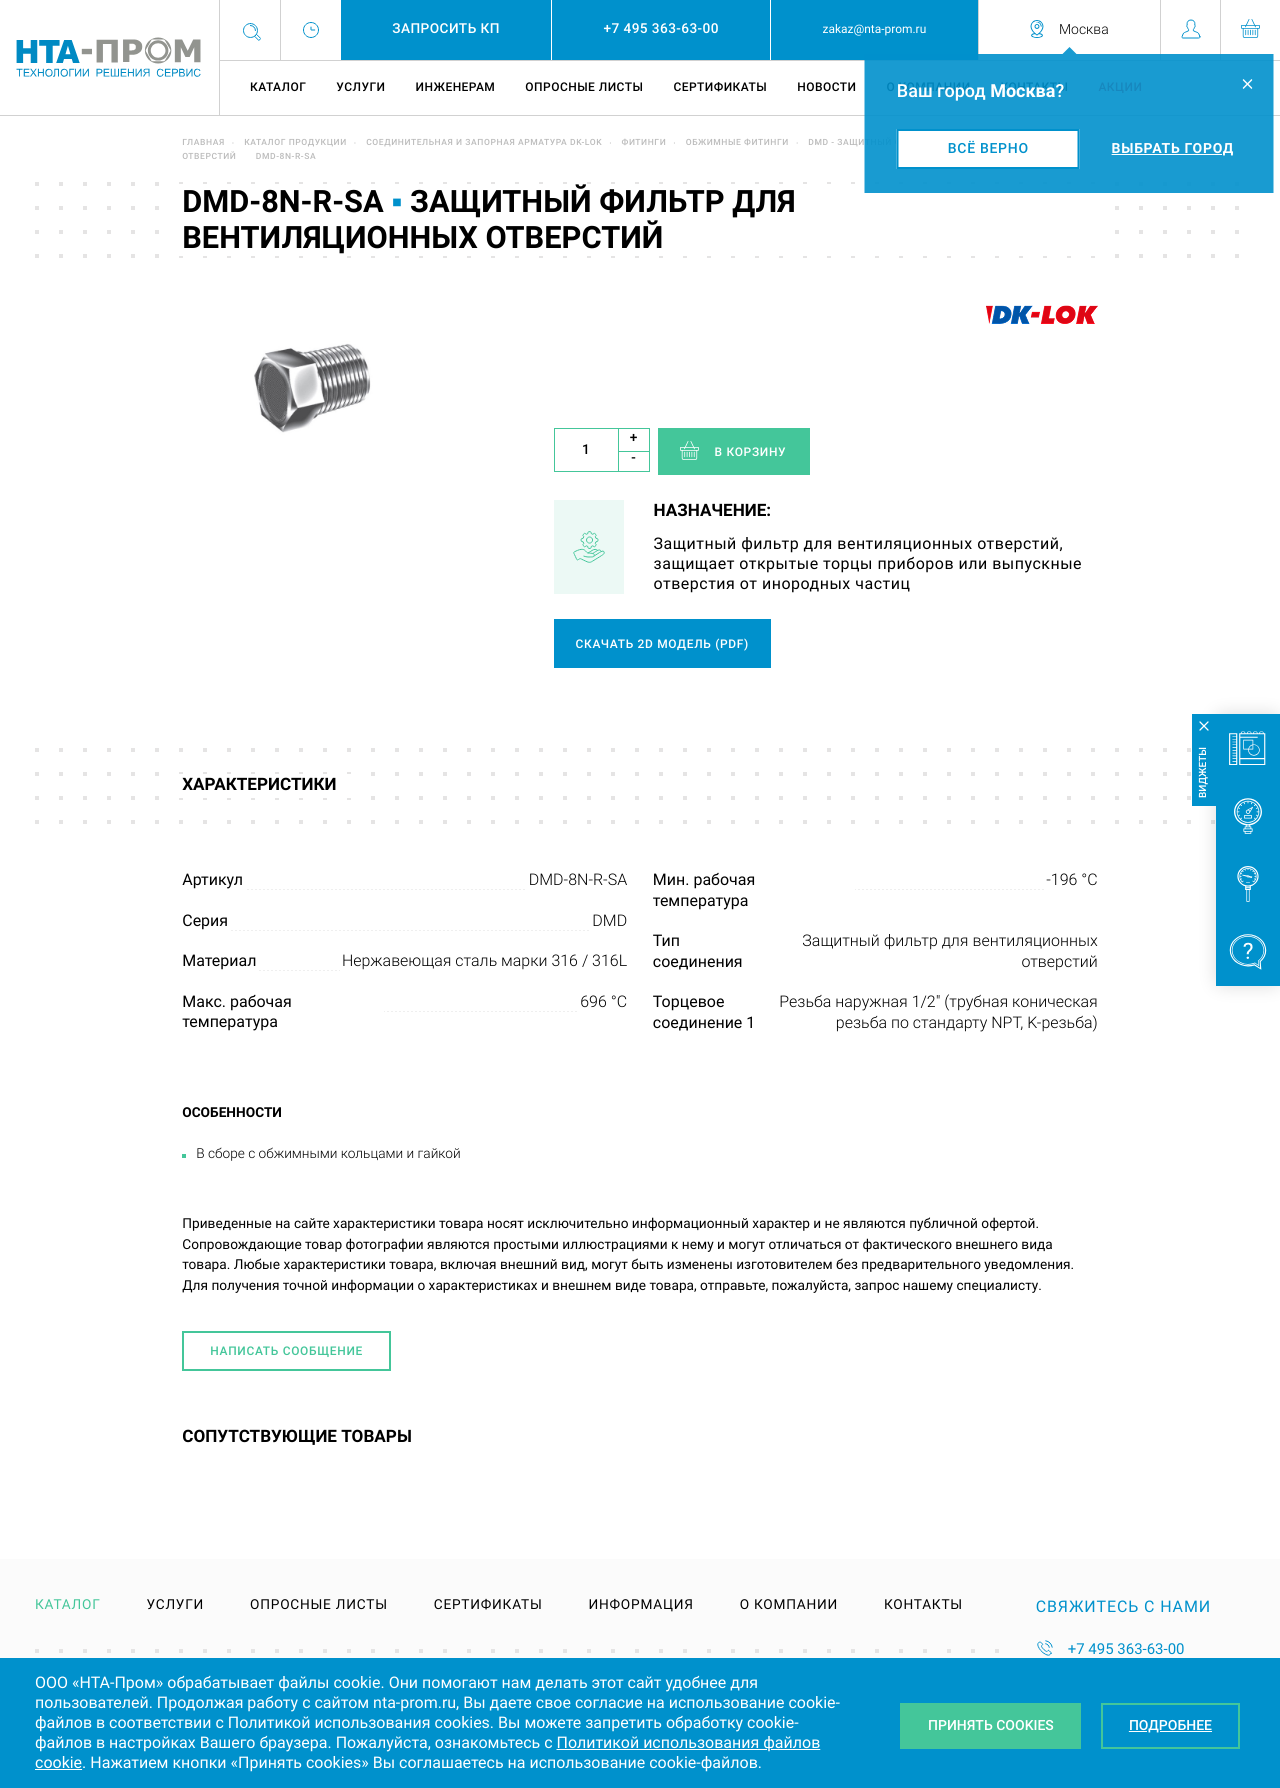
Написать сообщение (286, 1351)
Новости (826, 87)
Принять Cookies (991, 1726)
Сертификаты (720, 87)
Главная (203, 143)
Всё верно (988, 149)
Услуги (360, 87)
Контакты (923, 1606)
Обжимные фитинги (737, 143)
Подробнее (1170, 1726)
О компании (789, 1606)
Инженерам (455, 87)
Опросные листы (584, 87)
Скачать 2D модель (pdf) (662, 644)
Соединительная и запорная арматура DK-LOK (484, 143)
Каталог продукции (295, 143)
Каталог (278, 87)
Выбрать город (1173, 149)
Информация (640, 1606)
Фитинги (644, 143)
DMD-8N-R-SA (286, 157)
